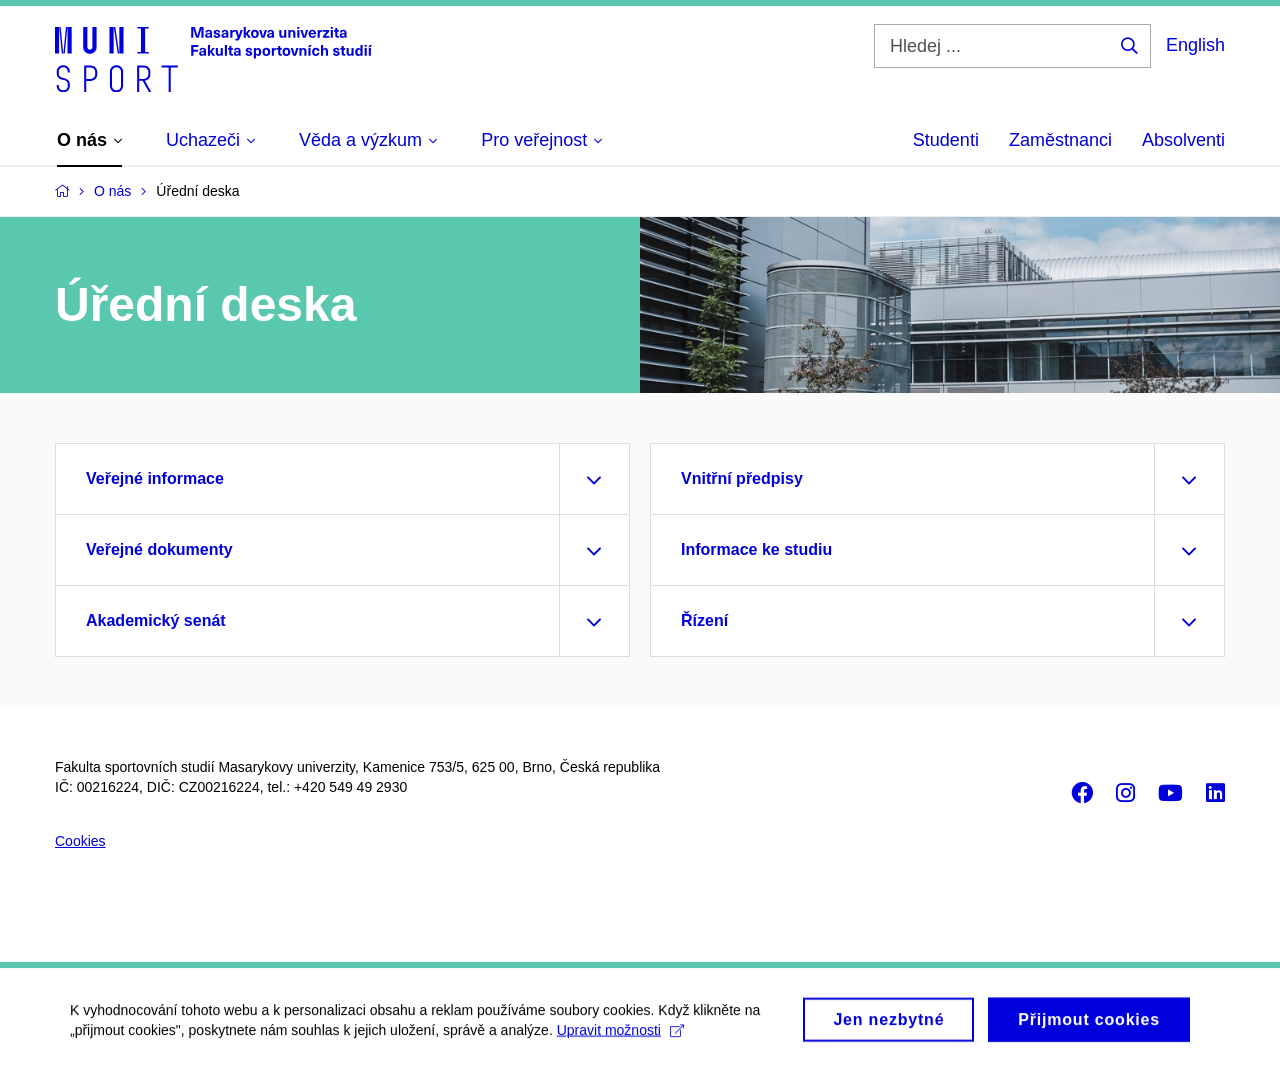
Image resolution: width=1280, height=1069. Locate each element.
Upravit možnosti (620, 1036)
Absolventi (1183, 140)
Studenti (946, 140)
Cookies (80, 841)
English (1195, 45)
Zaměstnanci (1060, 140)
